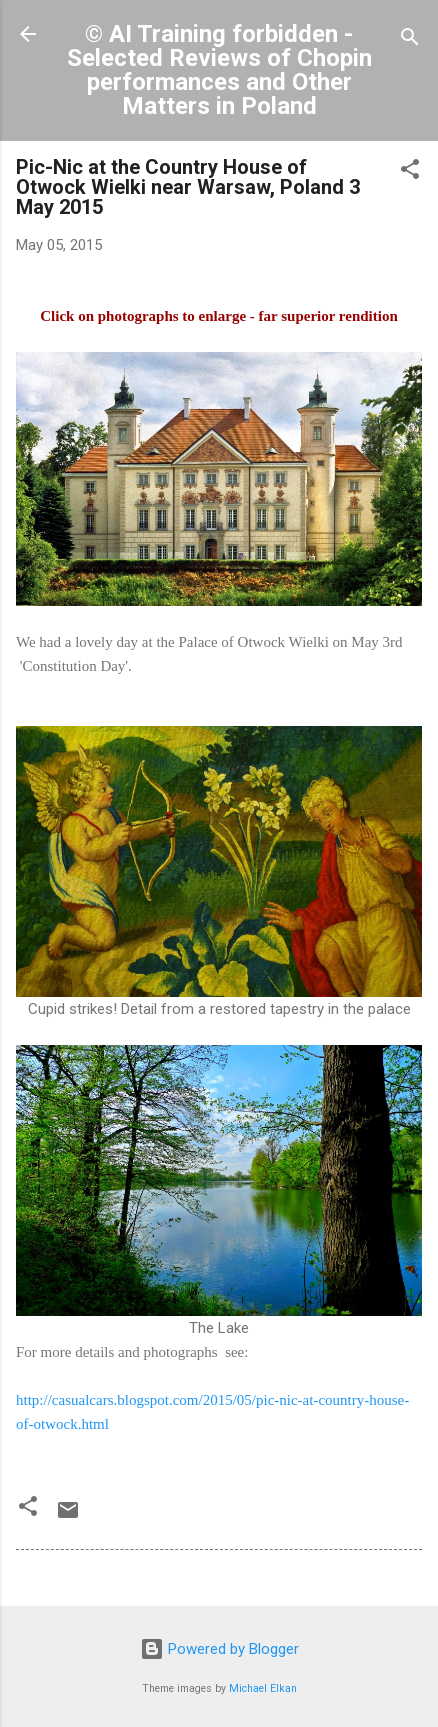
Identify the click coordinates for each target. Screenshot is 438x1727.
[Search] (410, 40)
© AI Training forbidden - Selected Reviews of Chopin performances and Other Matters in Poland (219, 70)
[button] (410, 172)
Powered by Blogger (219, 1649)
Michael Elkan (263, 1688)
